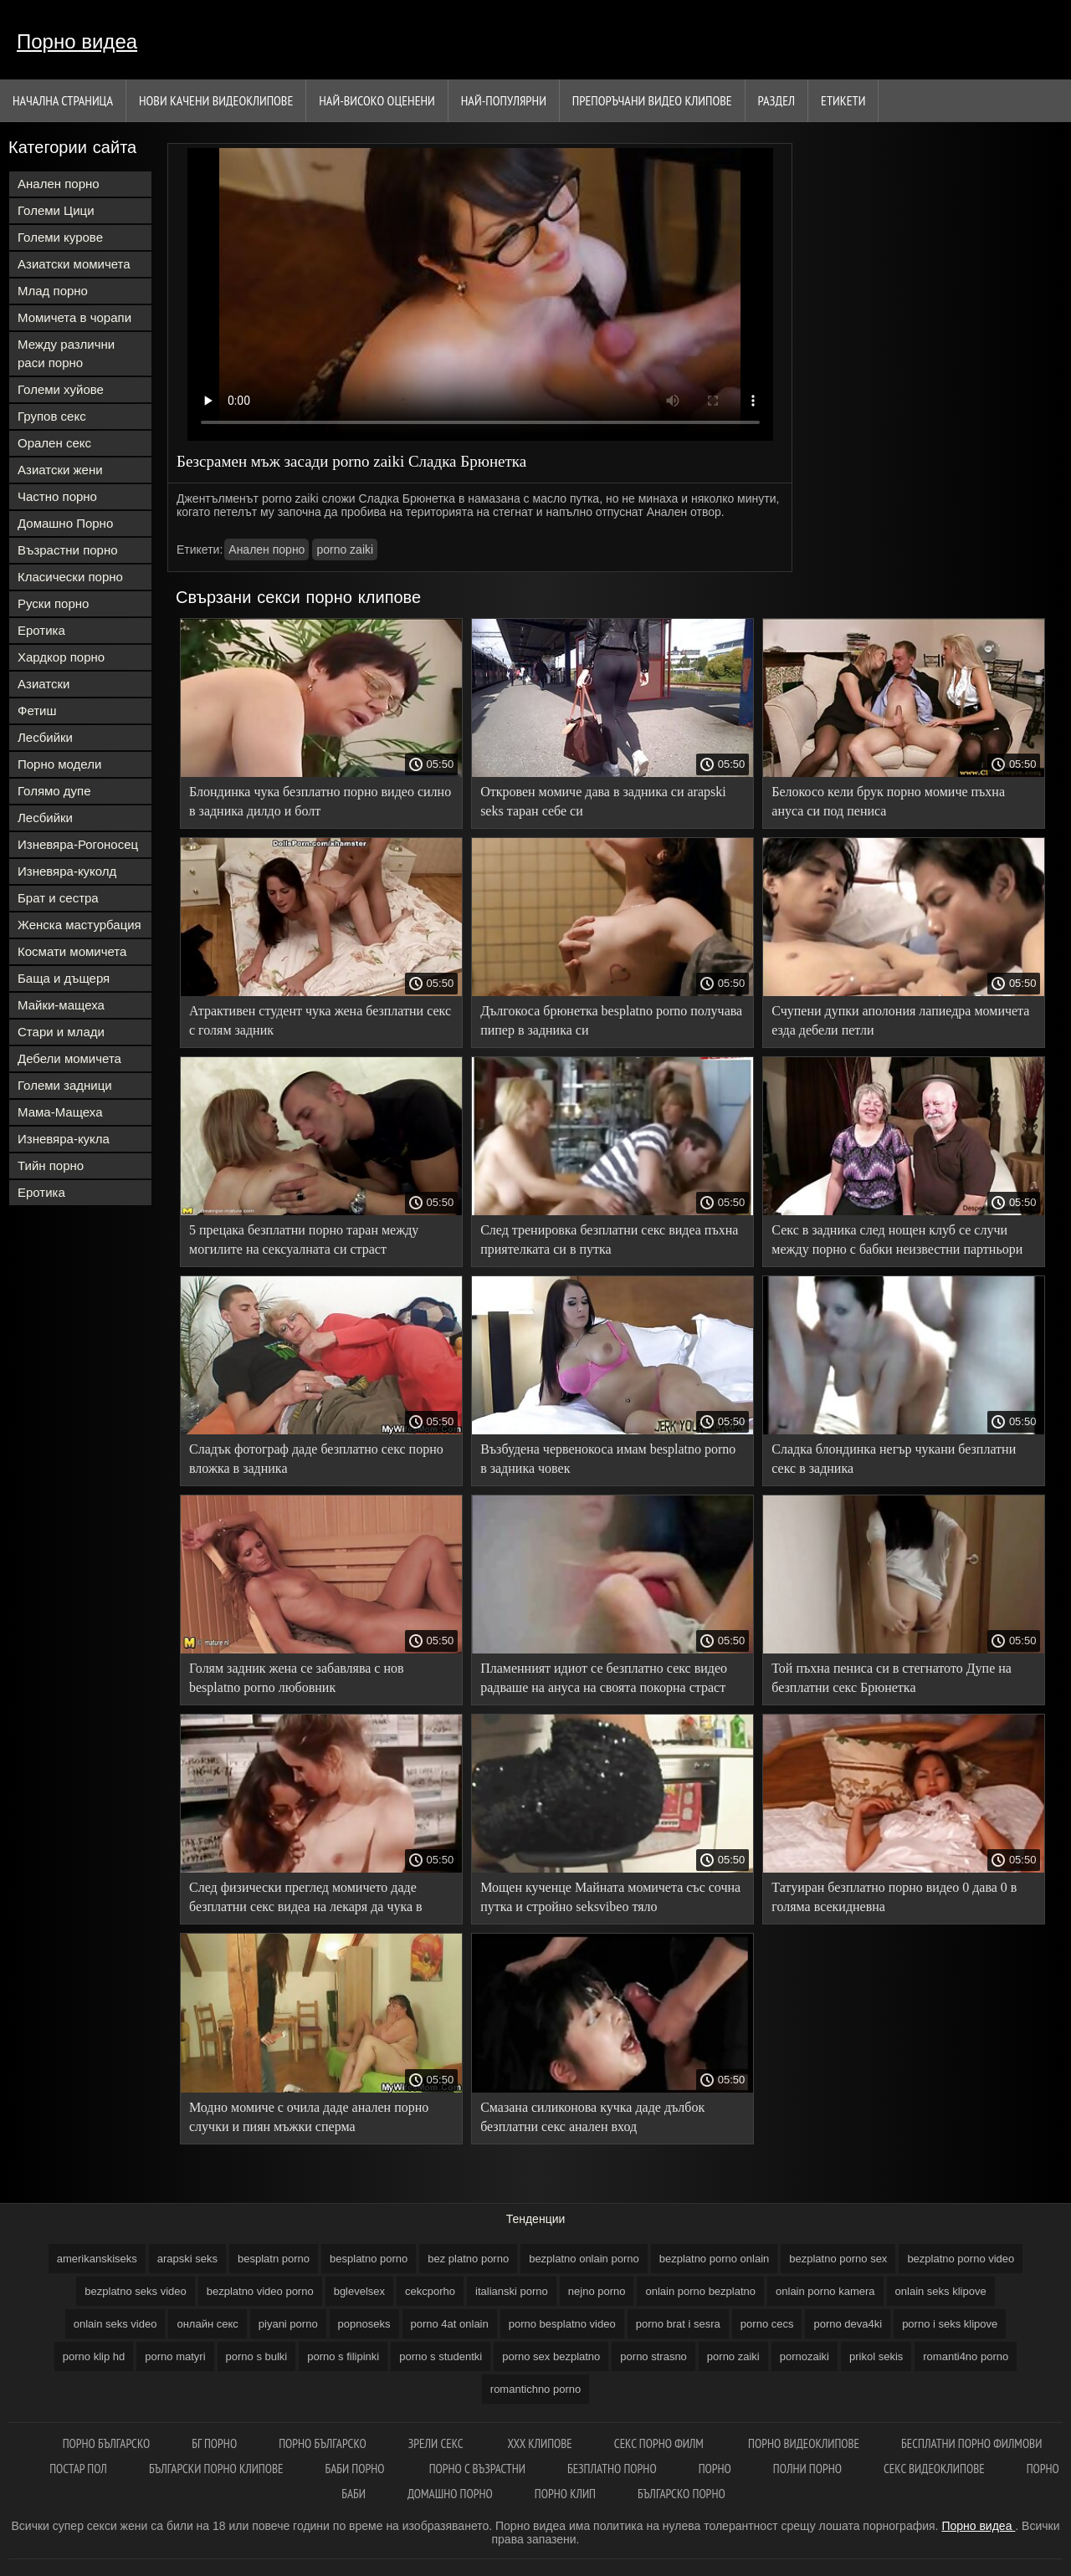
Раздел (776, 100)
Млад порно (53, 291)
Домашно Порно (65, 523)
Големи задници (65, 1085)
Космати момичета (72, 951)
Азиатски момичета (74, 264)
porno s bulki (257, 2356)
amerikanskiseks (97, 2258)
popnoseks (364, 2324)
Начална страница (63, 100)
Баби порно (356, 2468)
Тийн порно (51, 1165)
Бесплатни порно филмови (971, 2443)
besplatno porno (368, 2258)
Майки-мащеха (61, 1005)
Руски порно (53, 603)
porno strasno (653, 2356)
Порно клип (565, 2494)
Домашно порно (450, 2494)
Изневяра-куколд (67, 871)
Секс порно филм (660, 2443)
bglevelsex (359, 2291)
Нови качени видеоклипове (216, 100)
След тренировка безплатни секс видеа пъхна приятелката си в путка (609, 1239)
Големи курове (60, 237)
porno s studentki (440, 2356)
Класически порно (70, 577)
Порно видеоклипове (803, 2443)
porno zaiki (344, 549)
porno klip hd (94, 2356)
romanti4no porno (965, 2356)
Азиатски (43, 684)
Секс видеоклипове (934, 2468)
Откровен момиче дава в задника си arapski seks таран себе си (603, 801)
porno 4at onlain (450, 2324)
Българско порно (681, 2494)
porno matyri (175, 2356)
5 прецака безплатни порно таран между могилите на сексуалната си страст (303, 1239)
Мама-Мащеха (60, 1112)
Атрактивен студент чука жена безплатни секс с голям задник (320, 1020)
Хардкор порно (61, 657)
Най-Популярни (503, 100)
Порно (715, 2468)
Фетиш (37, 710)
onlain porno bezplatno (700, 2291)
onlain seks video (115, 2324)
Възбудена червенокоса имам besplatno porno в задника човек (607, 1458)
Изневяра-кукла (64, 1139)
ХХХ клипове (539, 2443)
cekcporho (430, 2291)
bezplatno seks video (135, 2291)
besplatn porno (274, 2258)
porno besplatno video (562, 2324)
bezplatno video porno (260, 2291)
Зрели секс (437, 2443)
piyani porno (288, 2324)
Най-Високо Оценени (377, 100)
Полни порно (807, 2468)
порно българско (107, 2443)
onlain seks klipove (940, 2291)
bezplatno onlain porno (584, 2258)
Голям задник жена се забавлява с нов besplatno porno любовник (296, 1677)
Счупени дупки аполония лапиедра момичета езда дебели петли (900, 1020)
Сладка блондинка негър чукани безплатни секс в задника (893, 1458)
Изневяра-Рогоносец (78, 844)
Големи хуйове (61, 389)
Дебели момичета (69, 1058)
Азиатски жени (60, 470)
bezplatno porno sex (838, 2258)
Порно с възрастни (477, 2468)
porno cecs (767, 2324)
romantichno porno (535, 2389)
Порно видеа (77, 41)
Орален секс (54, 443)
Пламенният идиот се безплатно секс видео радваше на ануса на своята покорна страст (603, 1677)
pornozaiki (804, 2356)
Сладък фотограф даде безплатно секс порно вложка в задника (316, 1458)
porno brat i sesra (678, 2324)
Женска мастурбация (79, 924)
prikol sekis (876, 2356)
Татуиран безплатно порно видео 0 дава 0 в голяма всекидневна (894, 1897)
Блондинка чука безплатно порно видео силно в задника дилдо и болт (320, 801)
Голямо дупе (54, 791)
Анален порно (59, 183)
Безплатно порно (612, 2468)
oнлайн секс (207, 2324)
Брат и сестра (58, 898)
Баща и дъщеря (64, 978)
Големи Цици (56, 210)
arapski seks (187, 2258)
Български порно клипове (216, 2468)
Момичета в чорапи (74, 317)
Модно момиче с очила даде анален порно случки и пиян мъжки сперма (308, 2117)
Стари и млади (61, 1032)
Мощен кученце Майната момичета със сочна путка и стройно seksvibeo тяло (610, 1897)
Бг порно (214, 2443)
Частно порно (57, 496)
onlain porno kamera (825, 2291)
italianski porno (511, 2291)
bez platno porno (468, 2258)
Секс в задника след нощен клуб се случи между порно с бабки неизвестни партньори (896, 1239)
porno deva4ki (847, 2324)
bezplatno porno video (960, 2258)
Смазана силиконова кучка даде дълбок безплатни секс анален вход (592, 2117)
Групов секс (52, 416)
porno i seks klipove (949, 2324)
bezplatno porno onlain (714, 2258)
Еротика (41, 630)
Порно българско (322, 2443)
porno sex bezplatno (551, 2356)
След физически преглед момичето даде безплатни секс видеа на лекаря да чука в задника (306, 1899)
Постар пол (78, 2468)
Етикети (843, 100)
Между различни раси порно (66, 353)
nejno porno (597, 2291)
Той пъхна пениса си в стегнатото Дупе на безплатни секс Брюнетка (891, 1677)
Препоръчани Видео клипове (652, 100)
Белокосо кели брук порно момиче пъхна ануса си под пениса (888, 801)
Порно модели (59, 764)
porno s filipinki (343, 2356)
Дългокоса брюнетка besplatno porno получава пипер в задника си (611, 1020)
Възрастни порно (68, 550)
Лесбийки (45, 737)
